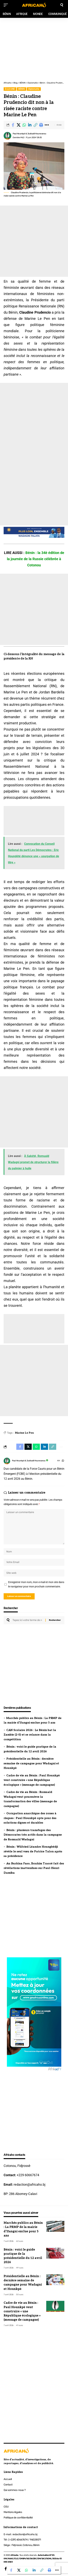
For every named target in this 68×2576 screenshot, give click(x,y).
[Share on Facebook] (12, 125)
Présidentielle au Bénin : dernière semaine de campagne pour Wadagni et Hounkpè (31, 1763)
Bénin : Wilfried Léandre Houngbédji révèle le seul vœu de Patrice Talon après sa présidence (33, 1851)
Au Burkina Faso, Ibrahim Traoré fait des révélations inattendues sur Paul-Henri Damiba (34, 1868)
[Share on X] (18, 125)
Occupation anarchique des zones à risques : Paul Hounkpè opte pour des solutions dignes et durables (30, 1818)
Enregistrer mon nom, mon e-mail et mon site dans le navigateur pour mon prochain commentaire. (36, 1584)
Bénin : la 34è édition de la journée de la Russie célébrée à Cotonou (35, 559)
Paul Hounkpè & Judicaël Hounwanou (29, 133)
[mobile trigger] (7, 5)
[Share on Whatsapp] (24, 125)
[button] (35, 125)
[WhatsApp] (62, 1461)
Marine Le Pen (24, 1432)
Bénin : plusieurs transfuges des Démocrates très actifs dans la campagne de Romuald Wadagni (33, 1834)
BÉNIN (21, 89)
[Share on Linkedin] (29, 125)
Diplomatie (33, 89)
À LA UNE (10, 89)
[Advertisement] (34, 33)
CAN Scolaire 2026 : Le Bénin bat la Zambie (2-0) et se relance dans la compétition (30, 1734)
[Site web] (58, 1461)
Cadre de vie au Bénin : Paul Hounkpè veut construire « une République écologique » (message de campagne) (32, 1780)
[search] (61, 5)
